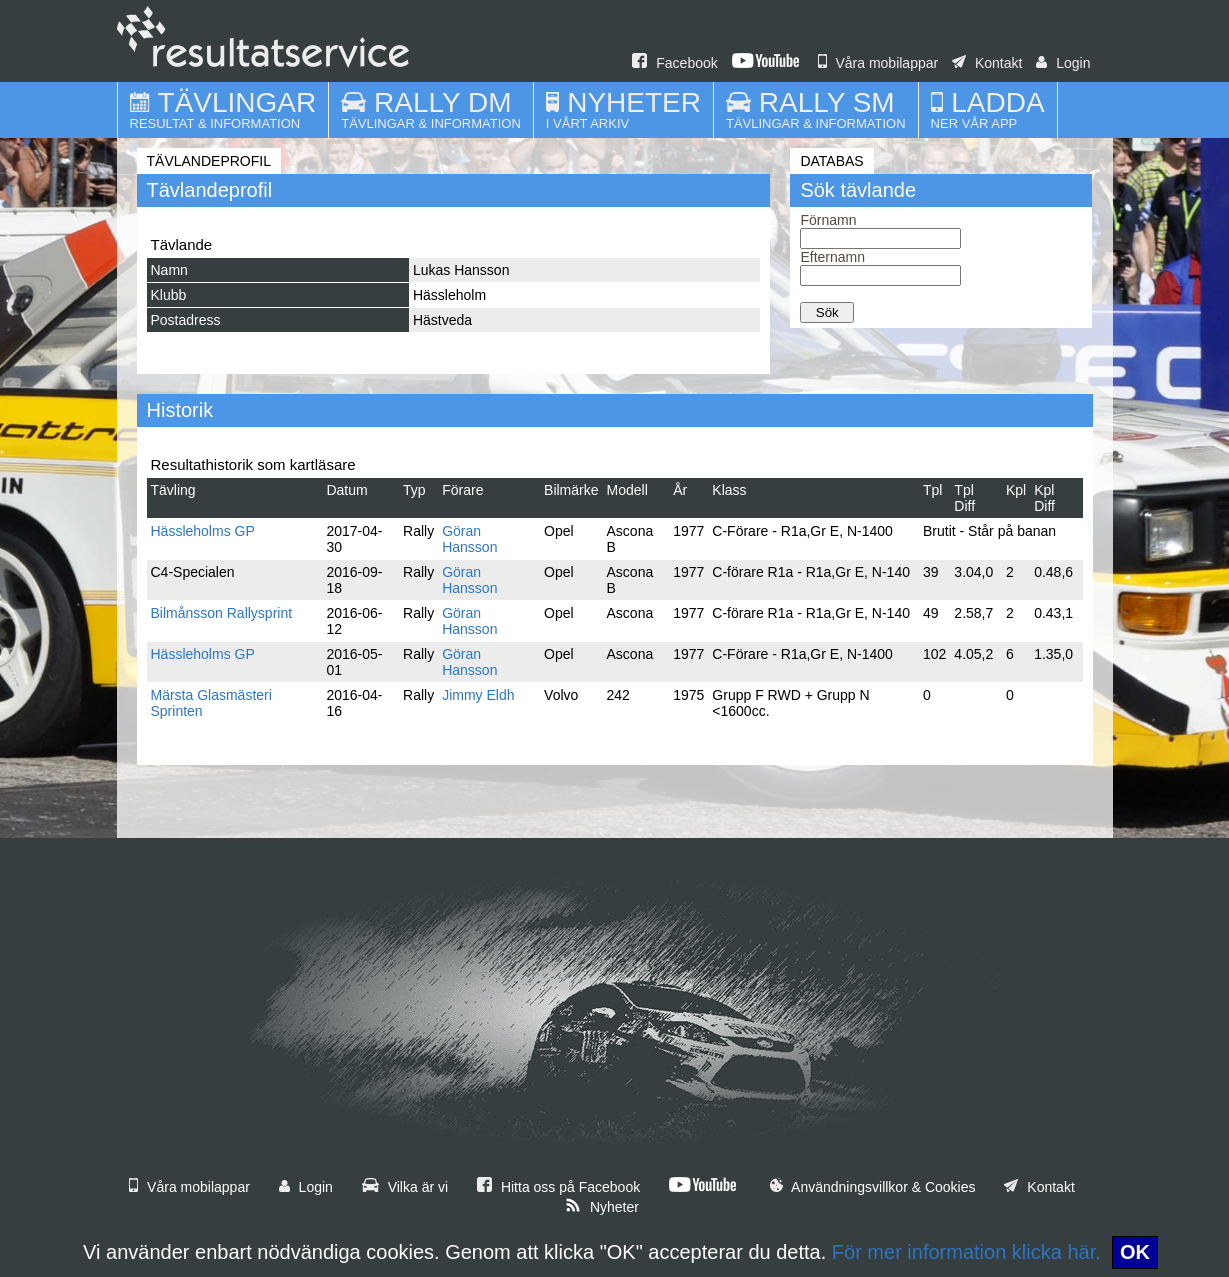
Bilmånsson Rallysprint (222, 613)
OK (1135, 1252)
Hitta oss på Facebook (558, 1187)
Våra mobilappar (878, 63)
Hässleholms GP (203, 531)
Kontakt (987, 63)
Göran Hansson (469, 539)
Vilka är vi (405, 1187)
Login (1063, 63)
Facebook (674, 63)
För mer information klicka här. (966, 1252)
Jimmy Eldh (478, 695)
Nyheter (602, 1207)
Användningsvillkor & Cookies (873, 1187)
